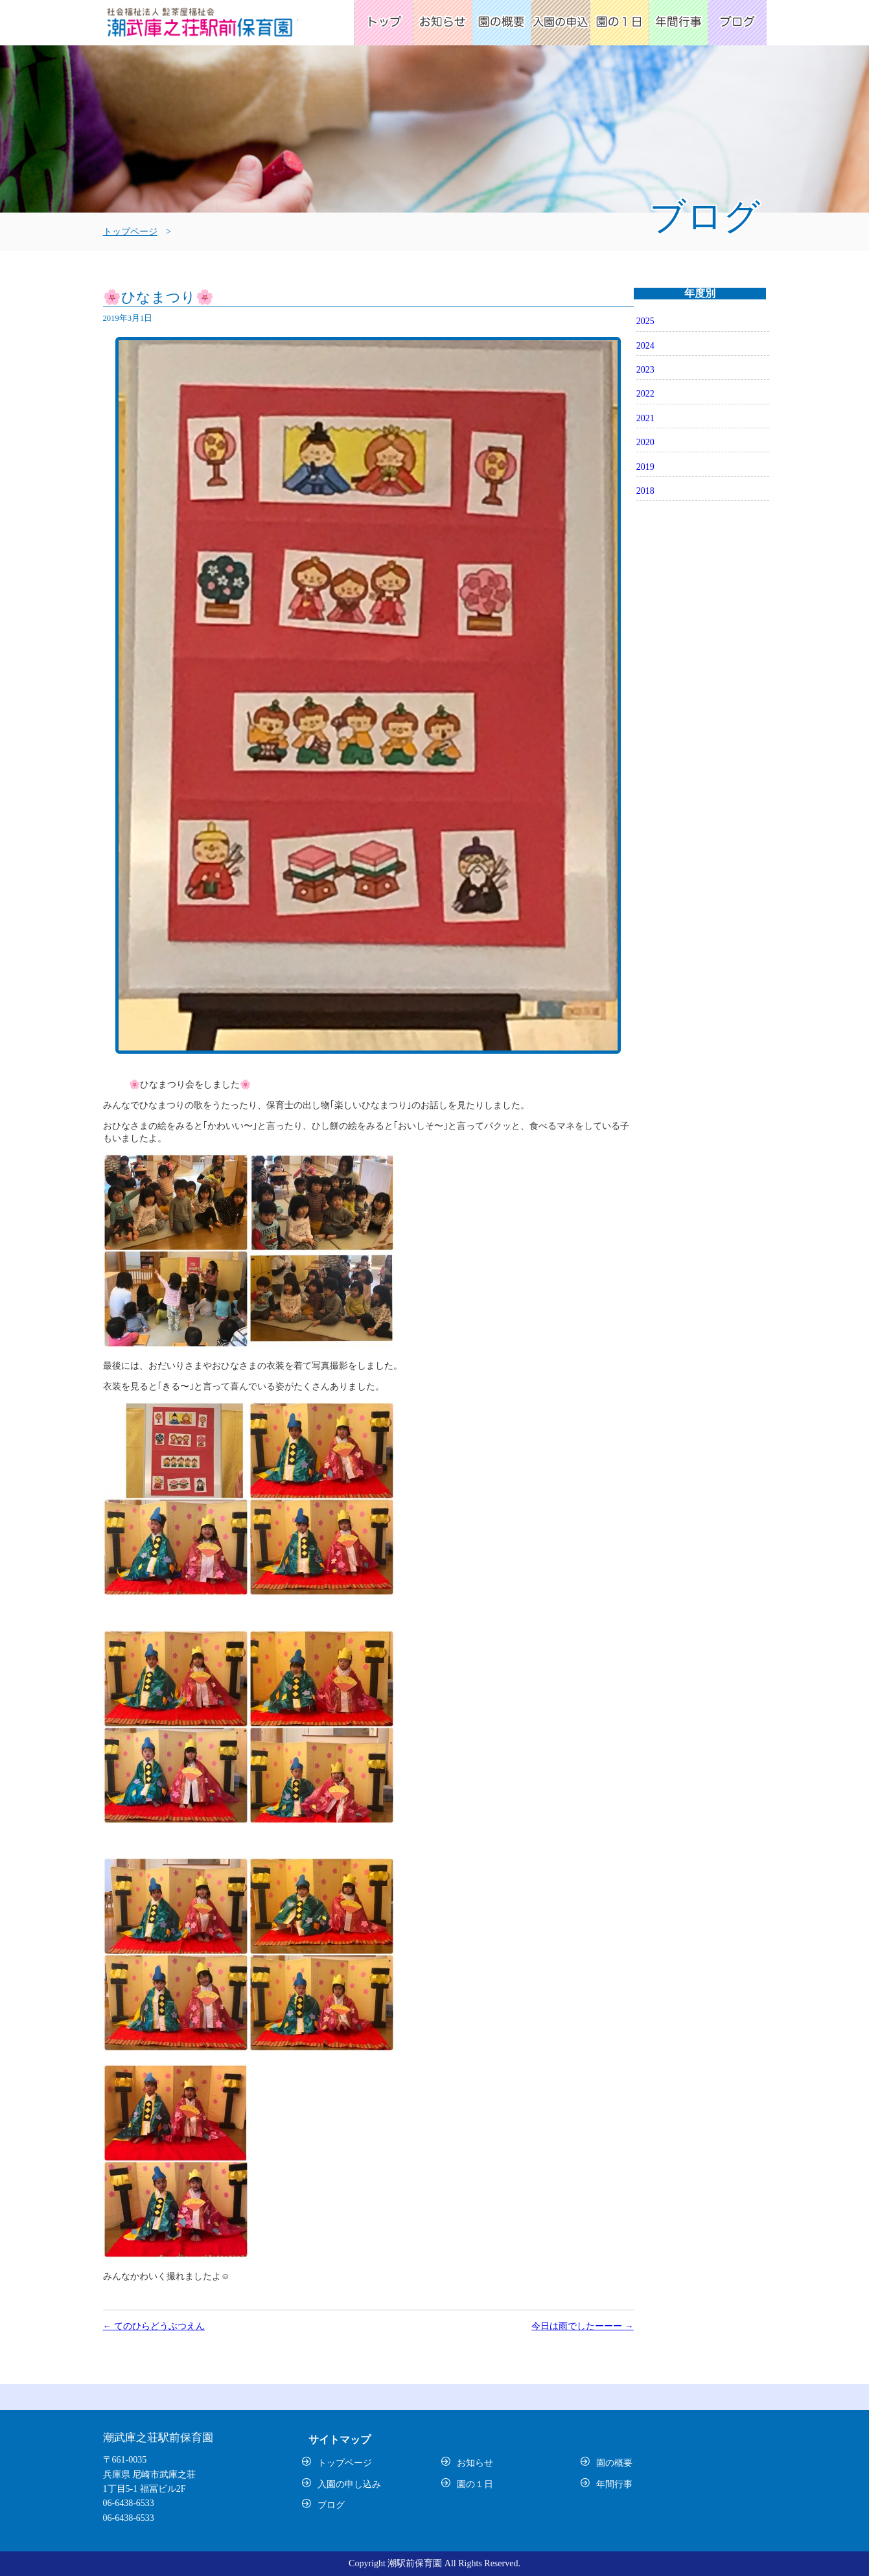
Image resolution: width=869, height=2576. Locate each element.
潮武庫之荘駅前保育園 (200, 26)
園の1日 (619, 22)
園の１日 (475, 2484)
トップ (823, 2521)
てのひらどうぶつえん (154, 2326)
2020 (645, 442)
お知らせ (442, 22)
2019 (645, 467)
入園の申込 (560, 22)
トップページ (383, 22)
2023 (645, 370)
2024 (645, 346)
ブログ (737, 22)
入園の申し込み (349, 2484)
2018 (645, 491)
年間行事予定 (678, 22)
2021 (645, 418)
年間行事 (614, 2484)
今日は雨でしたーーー (582, 2326)
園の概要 (501, 22)
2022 (645, 394)
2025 (645, 321)
